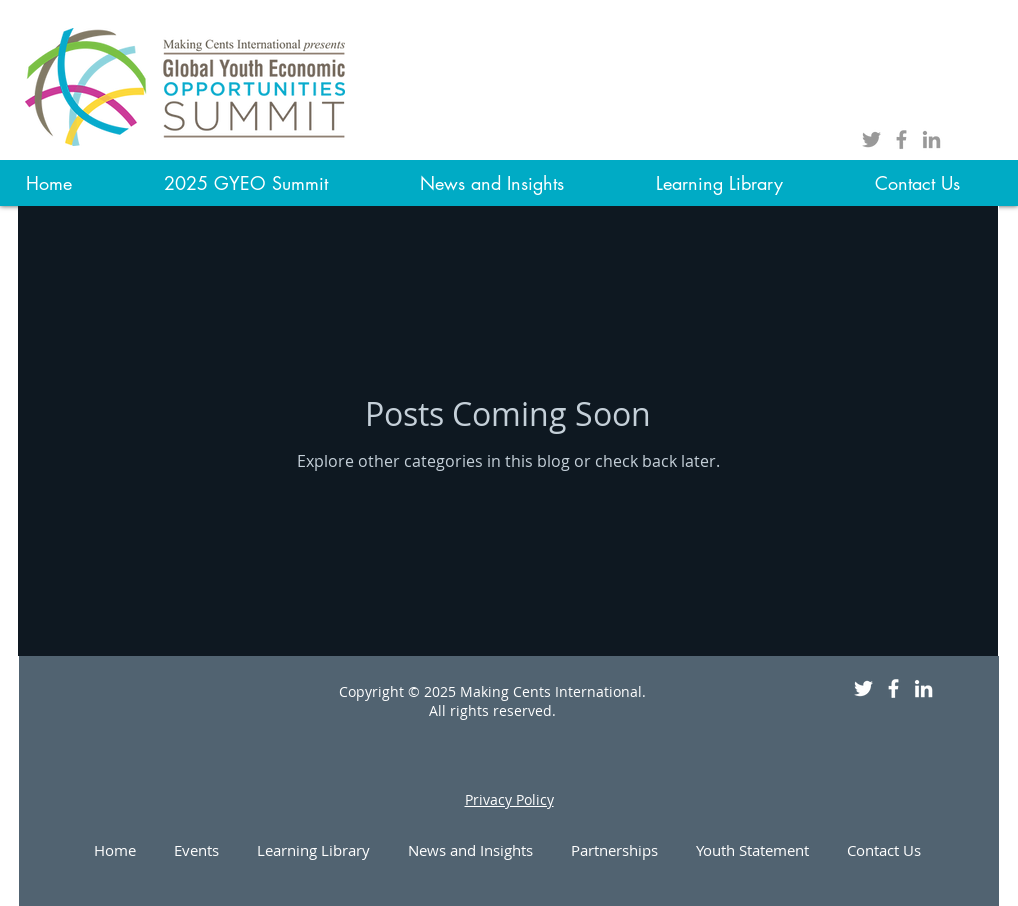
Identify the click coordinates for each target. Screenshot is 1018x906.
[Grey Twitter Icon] (871, 139)
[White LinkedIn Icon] (923, 688)
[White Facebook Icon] (893, 688)
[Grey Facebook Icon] (901, 139)
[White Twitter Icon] (863, 688)
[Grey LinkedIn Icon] (931, 139)
